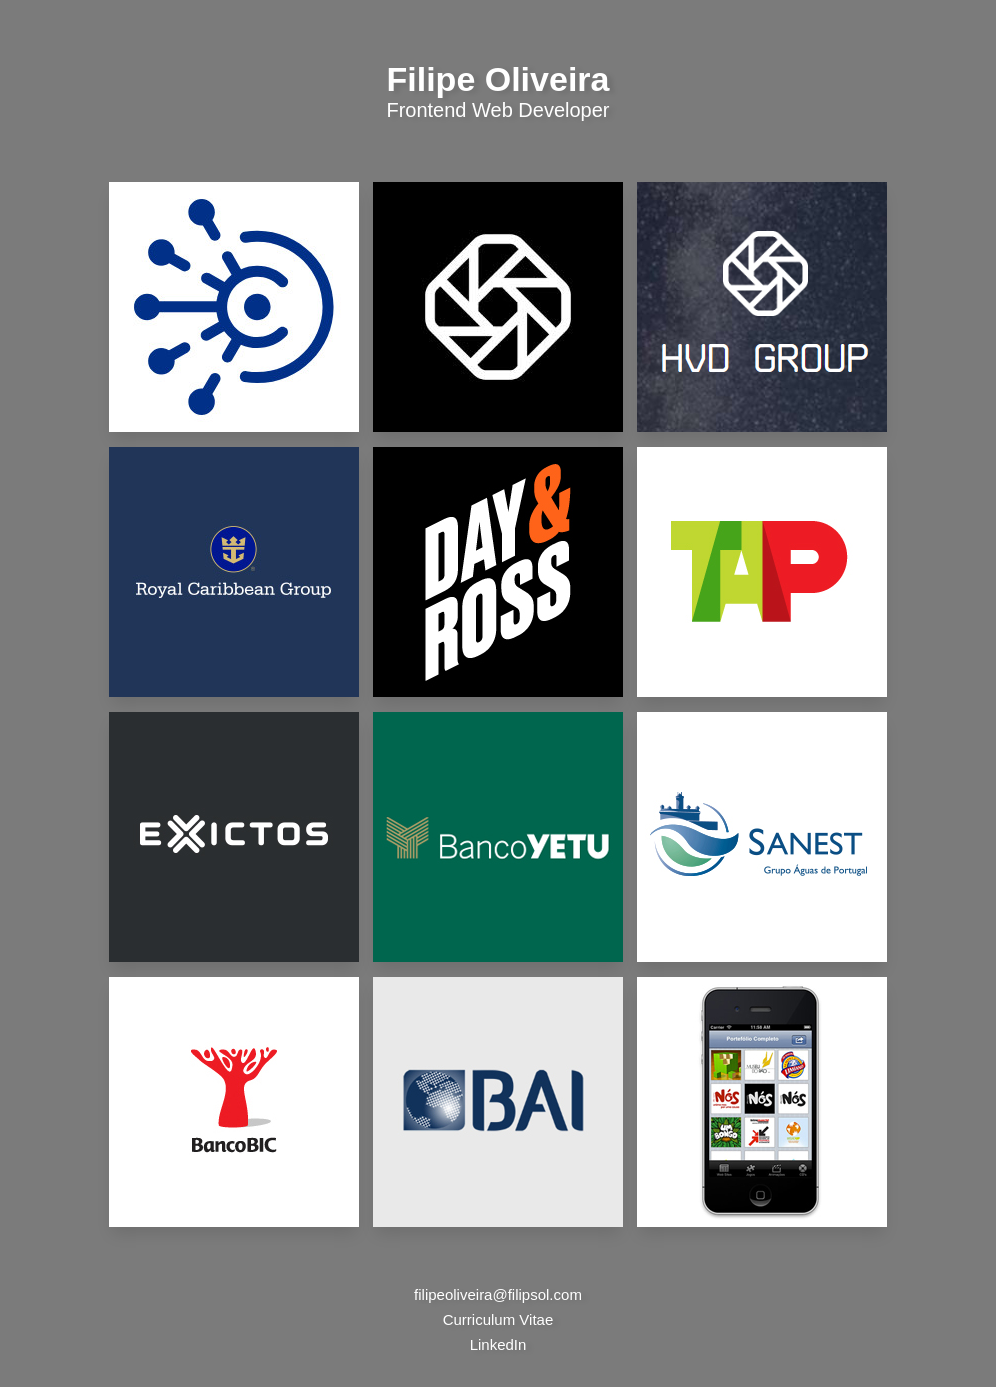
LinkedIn (498, 1344)
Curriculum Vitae (498, 1319)
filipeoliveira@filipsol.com (498, 1294)
